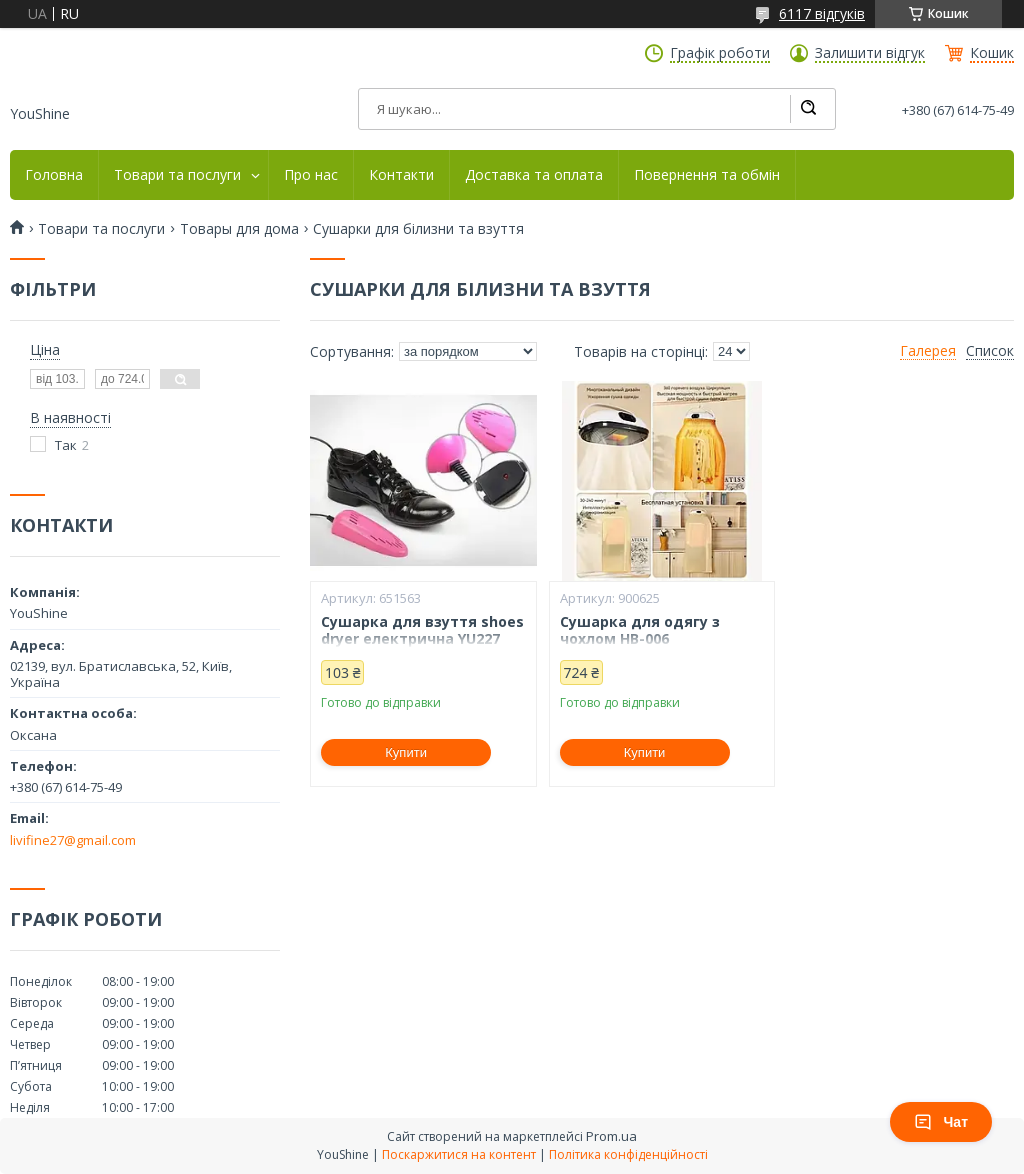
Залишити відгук (870, 53)
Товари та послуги (177, 175)
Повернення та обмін (707, 175)
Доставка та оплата (534, 175)
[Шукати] (808, 109)
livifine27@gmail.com (73, 840)
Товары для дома (239, 229)
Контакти (401, 175)
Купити (406, 752)
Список (990, 351)
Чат (941, 1122)
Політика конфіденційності (628, 1154)
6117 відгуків (822, 13)
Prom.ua (611, 1136)
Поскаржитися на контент (459, 1154)
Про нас (311, 175)
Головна (54, 175)
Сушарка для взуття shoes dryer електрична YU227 (422, 630)
